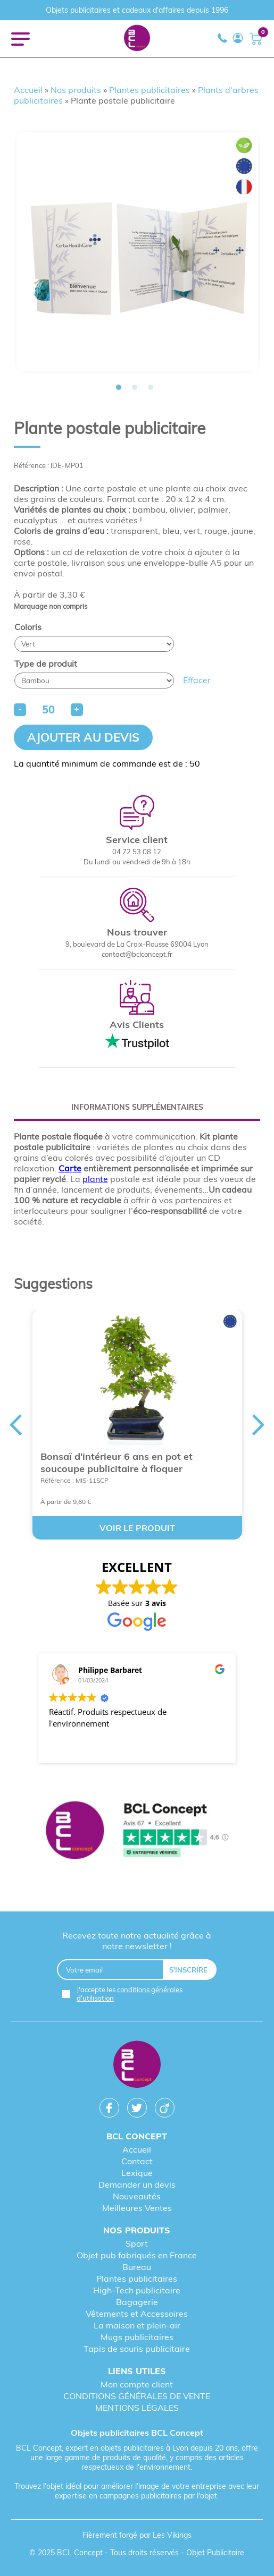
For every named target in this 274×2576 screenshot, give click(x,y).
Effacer (197, 680)
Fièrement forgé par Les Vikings (137, 2535)
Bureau (136, 2267)
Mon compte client (137, 2384)
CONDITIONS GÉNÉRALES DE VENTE (136, 2396)
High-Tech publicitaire (136, 2290)
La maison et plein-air (137, 2325)
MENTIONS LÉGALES (137, 2407)
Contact (137, 2161)
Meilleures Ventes (137, 2208)
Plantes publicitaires (149, 89)
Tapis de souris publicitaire (137, 2348)
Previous (15, 1424)
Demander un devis (137, 2184)
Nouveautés (137, 2196)
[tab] (137, 1107)
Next (258, 1424)
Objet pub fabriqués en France (137, 2255)
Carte (70, 1168)
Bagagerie (137, 2302)
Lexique (137, 2172)
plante (95, 1179)
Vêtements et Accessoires (137, 2313)
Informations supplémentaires (137, 1107)
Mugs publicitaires (137, 2337)
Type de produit (45, 663)
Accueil (28, 89)
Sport (137, 2243)
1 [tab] (118, 387)
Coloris (27, 627)
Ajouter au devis (83, 737)
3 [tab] (150, 387)
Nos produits (76, 89)
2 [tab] (134, 387)
